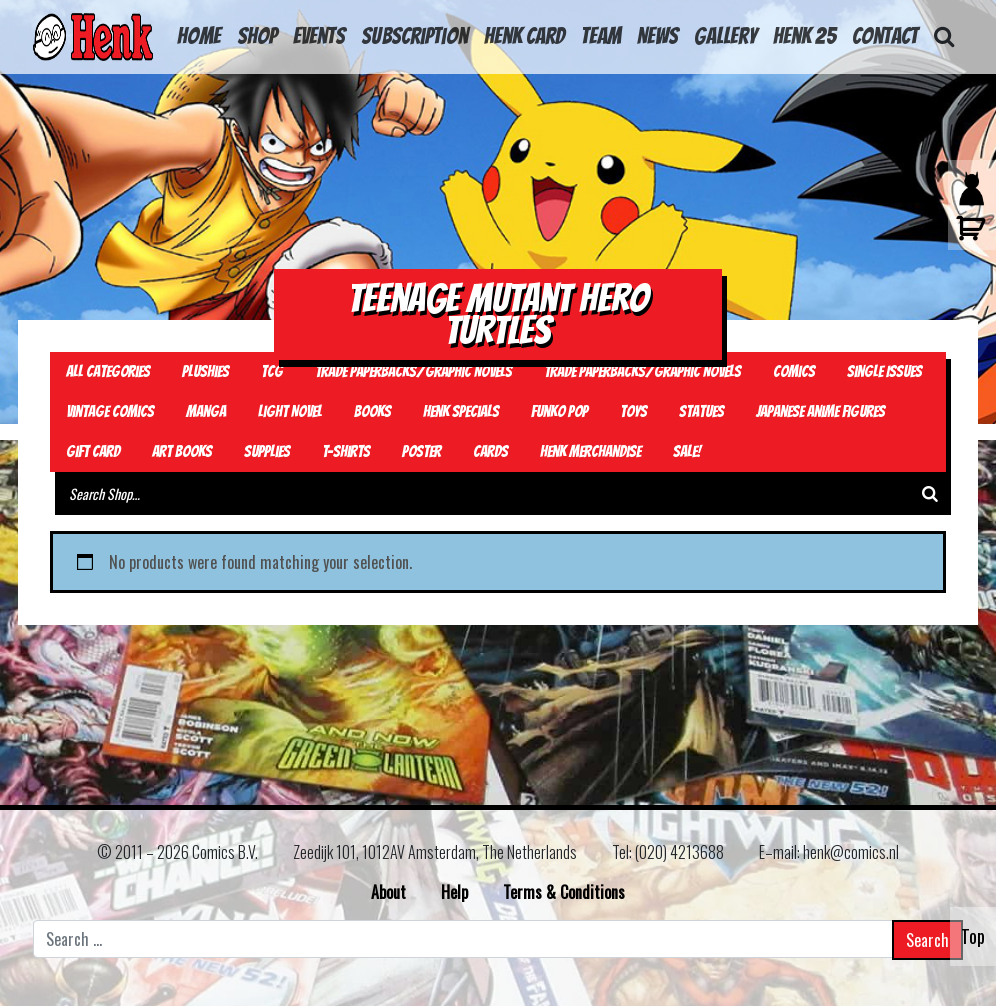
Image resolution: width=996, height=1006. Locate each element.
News (657, 36)
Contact (885, 36)
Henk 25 (804, 36)
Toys (633, 411)
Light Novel (290, 411)
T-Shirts (346, 451)
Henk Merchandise (590, 451)
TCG (272, 371)
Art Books (182, 451)
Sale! (687, 451)
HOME (199, 36)
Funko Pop (559, 411)
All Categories (108, 371)
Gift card (93, 451)
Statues (701, 411)
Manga (206, 411)
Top (973, 936)
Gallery (725, 36)
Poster (421, 451)
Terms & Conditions (564, 892)
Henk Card (524, 36)
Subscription (414, 36)
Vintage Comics (110, 411)
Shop (257, 36)
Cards (490, 451)
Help (454, 892)
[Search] (930, 493)
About (388, 892)
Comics (794, 371)
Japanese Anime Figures (820, 411)
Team (601, 36)
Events (319, 36)
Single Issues (884, 371)
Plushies (205, 371)
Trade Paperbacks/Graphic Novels (413, 371)
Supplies (267, 451)
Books (372, 411)
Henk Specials (461, 411)
